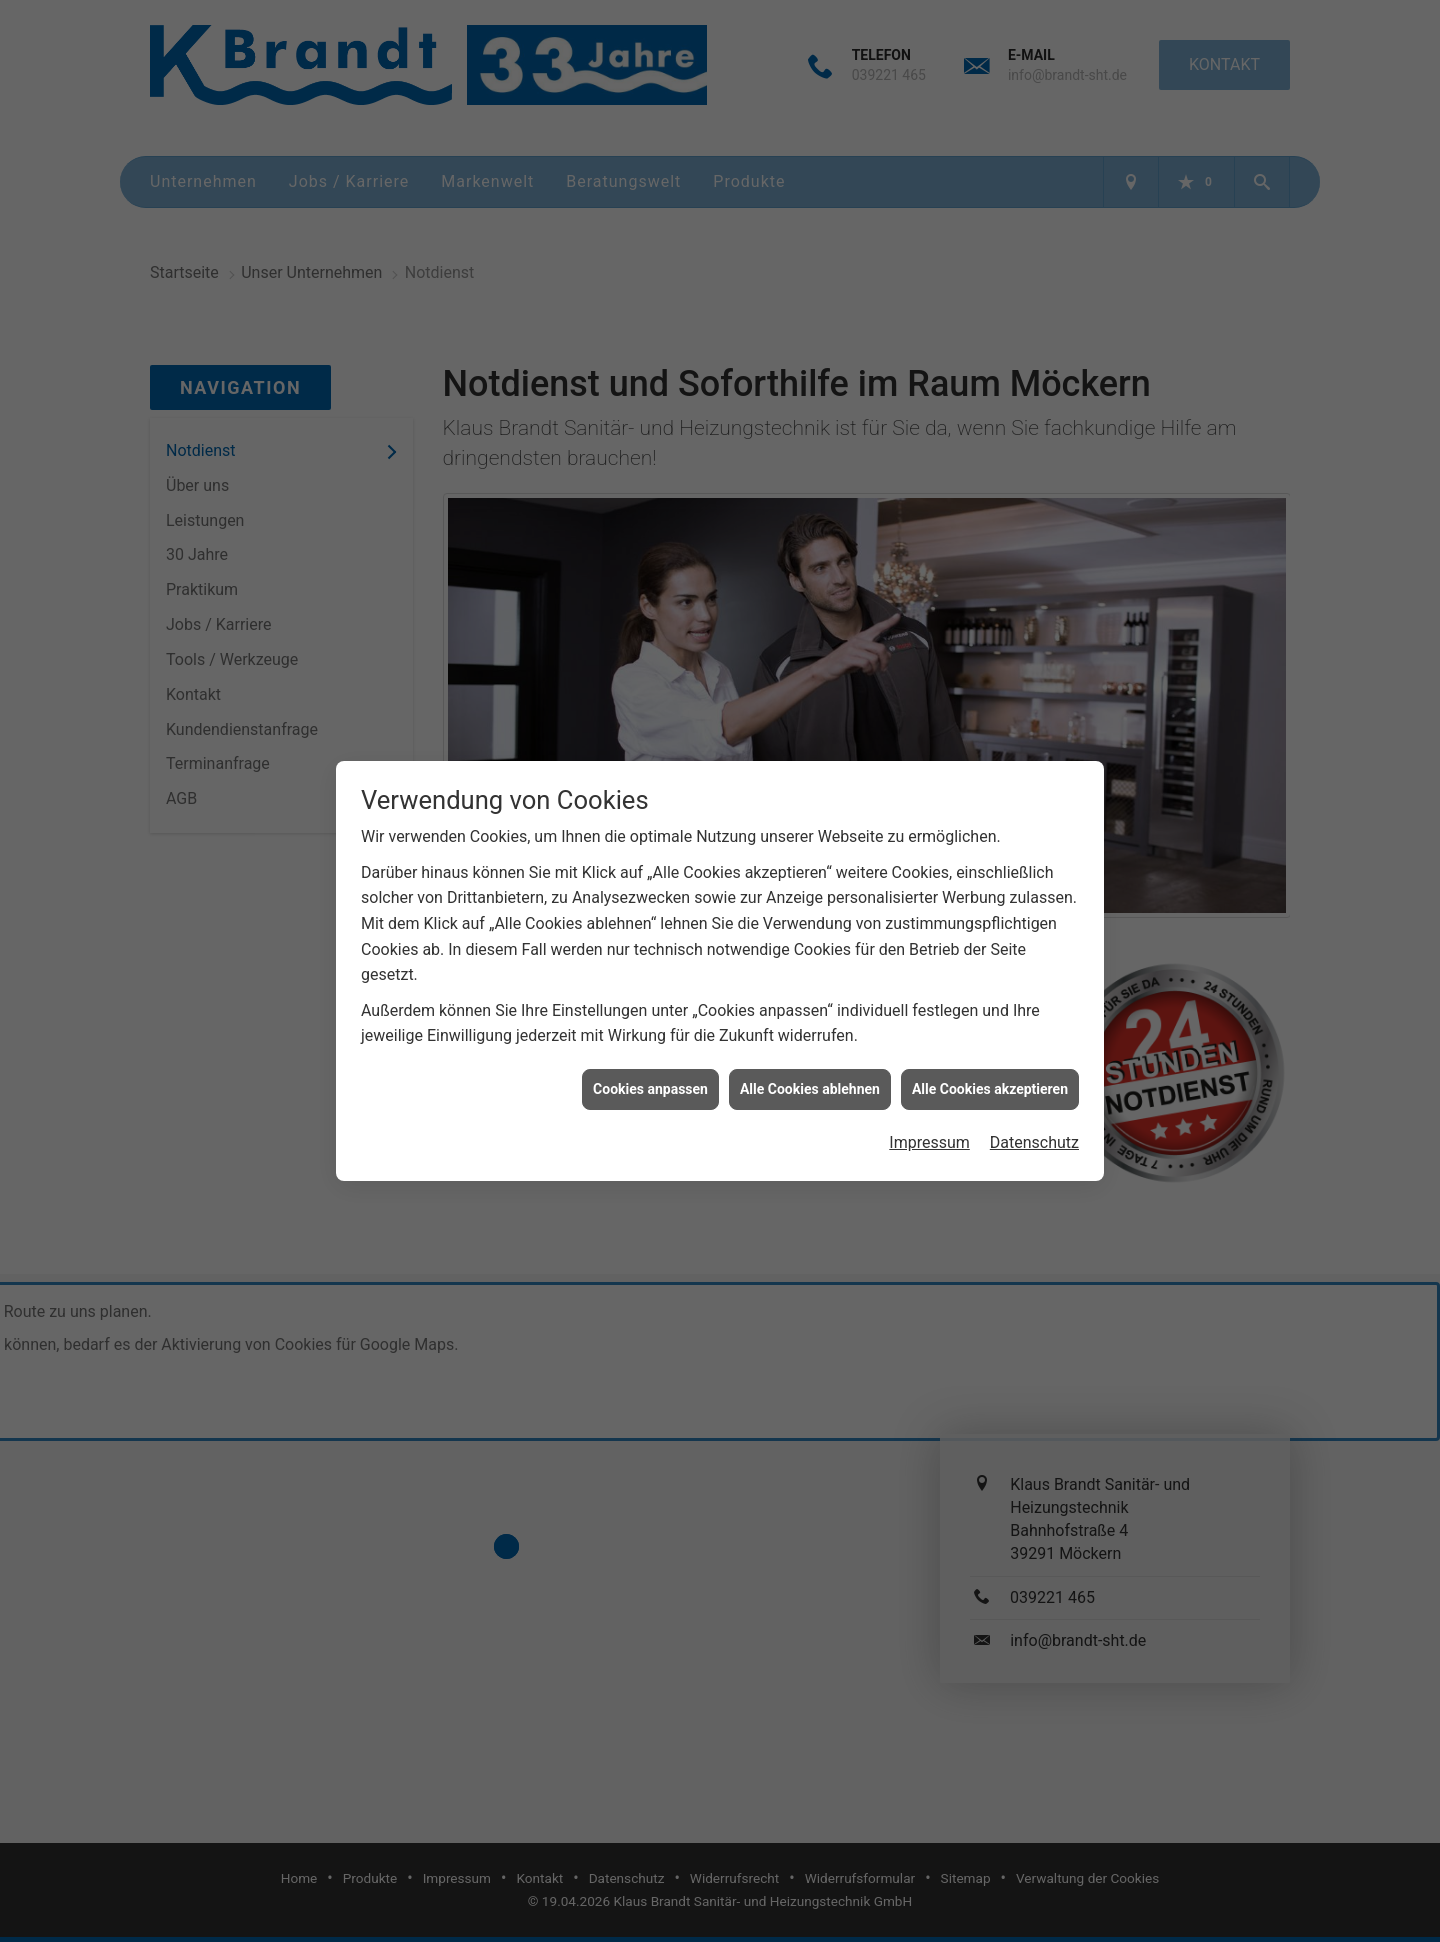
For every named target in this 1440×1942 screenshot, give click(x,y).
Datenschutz (1034, 1126)
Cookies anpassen (650, 1073)
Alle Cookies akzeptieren (990, 1073)
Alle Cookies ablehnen (810, 1073)
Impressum (929, 1126)
